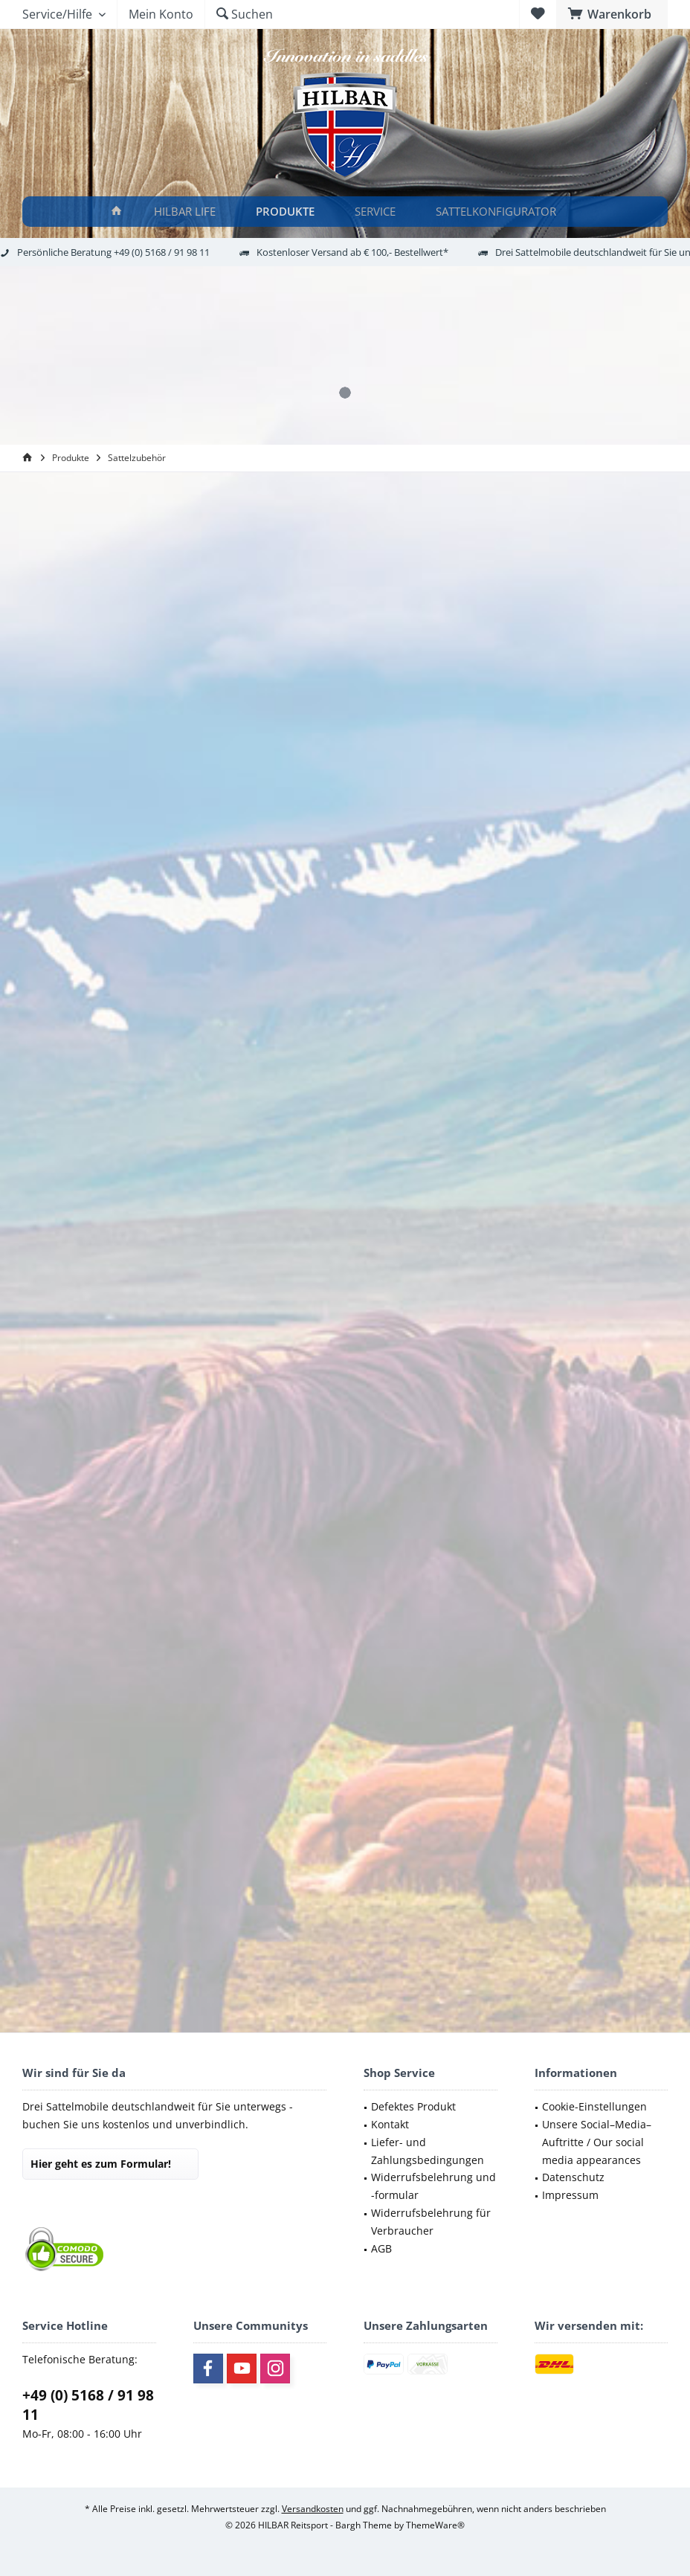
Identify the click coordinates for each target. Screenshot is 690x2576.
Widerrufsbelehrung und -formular (433, 2186)
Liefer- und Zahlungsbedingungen (427, 2151)
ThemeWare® (435, 2525)
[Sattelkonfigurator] (498, 211)
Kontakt (390, 2124)
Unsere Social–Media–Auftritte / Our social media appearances (596, 2142)
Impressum (570, 2195)
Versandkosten (313, 2508)
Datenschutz (573, 2177)
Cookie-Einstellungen (594, 2106)
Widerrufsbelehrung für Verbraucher (431, 2222)
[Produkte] (287, 211)
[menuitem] (612, 14)
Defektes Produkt (413, 2106)
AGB (381, 2248)
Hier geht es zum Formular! (100, 2164)
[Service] (377, 211)
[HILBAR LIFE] (187, 211)
